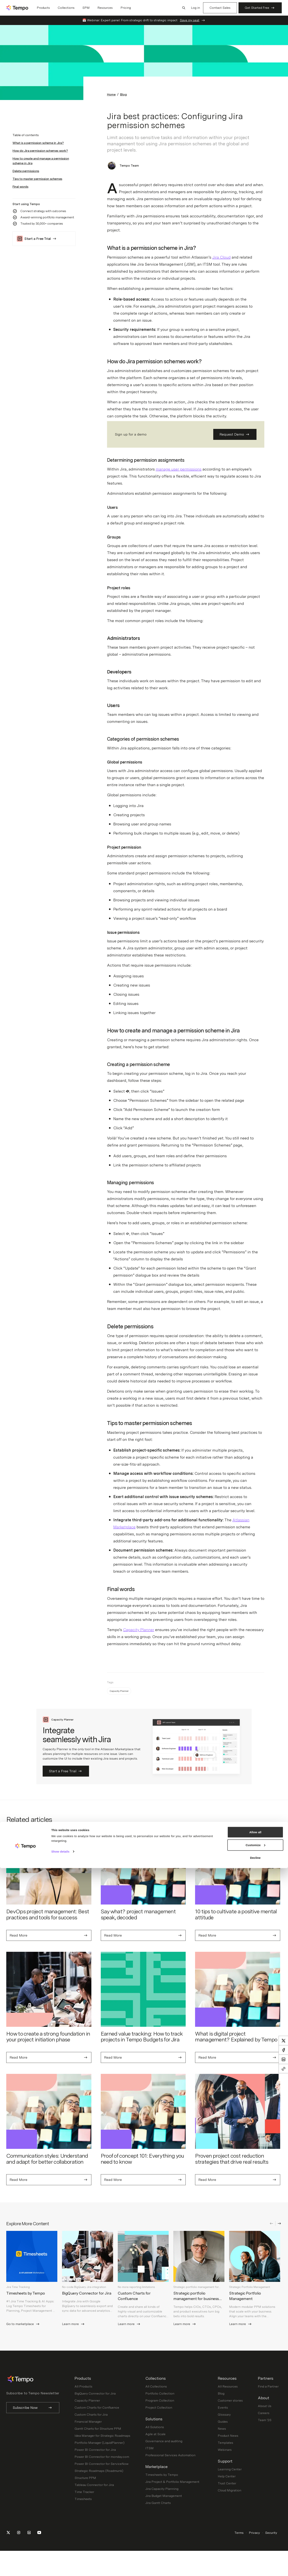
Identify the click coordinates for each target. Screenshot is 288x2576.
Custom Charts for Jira (91, 2414)
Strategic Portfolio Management (245, 2296)
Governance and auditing (163, 2441)
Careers (263, 2413)
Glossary (224, 2414)
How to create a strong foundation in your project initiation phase (48, 2036)
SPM (86, 8)
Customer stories (230, 2400)
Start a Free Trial (37, 239)
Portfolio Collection (159, 2393)
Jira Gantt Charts (158, 2503)
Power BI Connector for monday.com (102, 2457)
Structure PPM (85, 2478)
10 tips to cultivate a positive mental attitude (236, 1914)
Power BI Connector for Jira (95, 2450)
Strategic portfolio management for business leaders (196, 2298)
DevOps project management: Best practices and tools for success (47, 1914)
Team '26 (264, 2420)
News (222, 2428)
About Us (264, 2406)
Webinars (225, 2450)
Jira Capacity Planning (161, 2489)
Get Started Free (260, 7)
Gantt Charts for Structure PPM (98, 2428)
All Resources (228, 2386)
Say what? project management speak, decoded (138, 1914)
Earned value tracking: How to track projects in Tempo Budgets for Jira (142, 2036)
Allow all (255, 2540)
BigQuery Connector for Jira (86, 2293)
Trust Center (227, 2483)
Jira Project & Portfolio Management (172, 2482)
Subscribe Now (33, 2407)
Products (43, 8)
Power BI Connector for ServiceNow (102, 2464)
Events (223, 2407)
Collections (66, 8)
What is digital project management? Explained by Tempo (236, 2036)
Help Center (227, 2476)
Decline (255, 2565)
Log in (195, 8)
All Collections (156, 2386)
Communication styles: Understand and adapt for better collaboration (47, 2158)
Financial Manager (88, 2421)
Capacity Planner (87, 2400)
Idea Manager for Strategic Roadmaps (102, 2436)
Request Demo (235, 434)
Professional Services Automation (170, 2455)
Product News (228, 2436)
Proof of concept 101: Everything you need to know (142, 2158)
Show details (60, 2559)
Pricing (126, 8)
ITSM (149, 2448)
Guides (223, 2421)
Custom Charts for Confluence (134, 2296)
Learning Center (230, 2469)
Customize (255, 2553)
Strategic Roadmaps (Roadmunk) (99, 2471)
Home (111, 94)
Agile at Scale (155, 2434)
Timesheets (83, 2499)
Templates (225, 2443)
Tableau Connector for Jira (94, 2485)
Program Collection (159, 2400)
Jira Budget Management (163, 2496)
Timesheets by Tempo (25, 2293)
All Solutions (154, 2427)
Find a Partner (268, 2386)
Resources (105, 8)
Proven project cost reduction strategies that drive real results (231, 2158)
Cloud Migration (229, 2490)
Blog (123, 94)
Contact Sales (220, 8)
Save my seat (193, 20)
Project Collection (158, 2407)
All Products (83, 2386)
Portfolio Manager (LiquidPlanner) (99, 2443)
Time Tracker (84, 2492)
